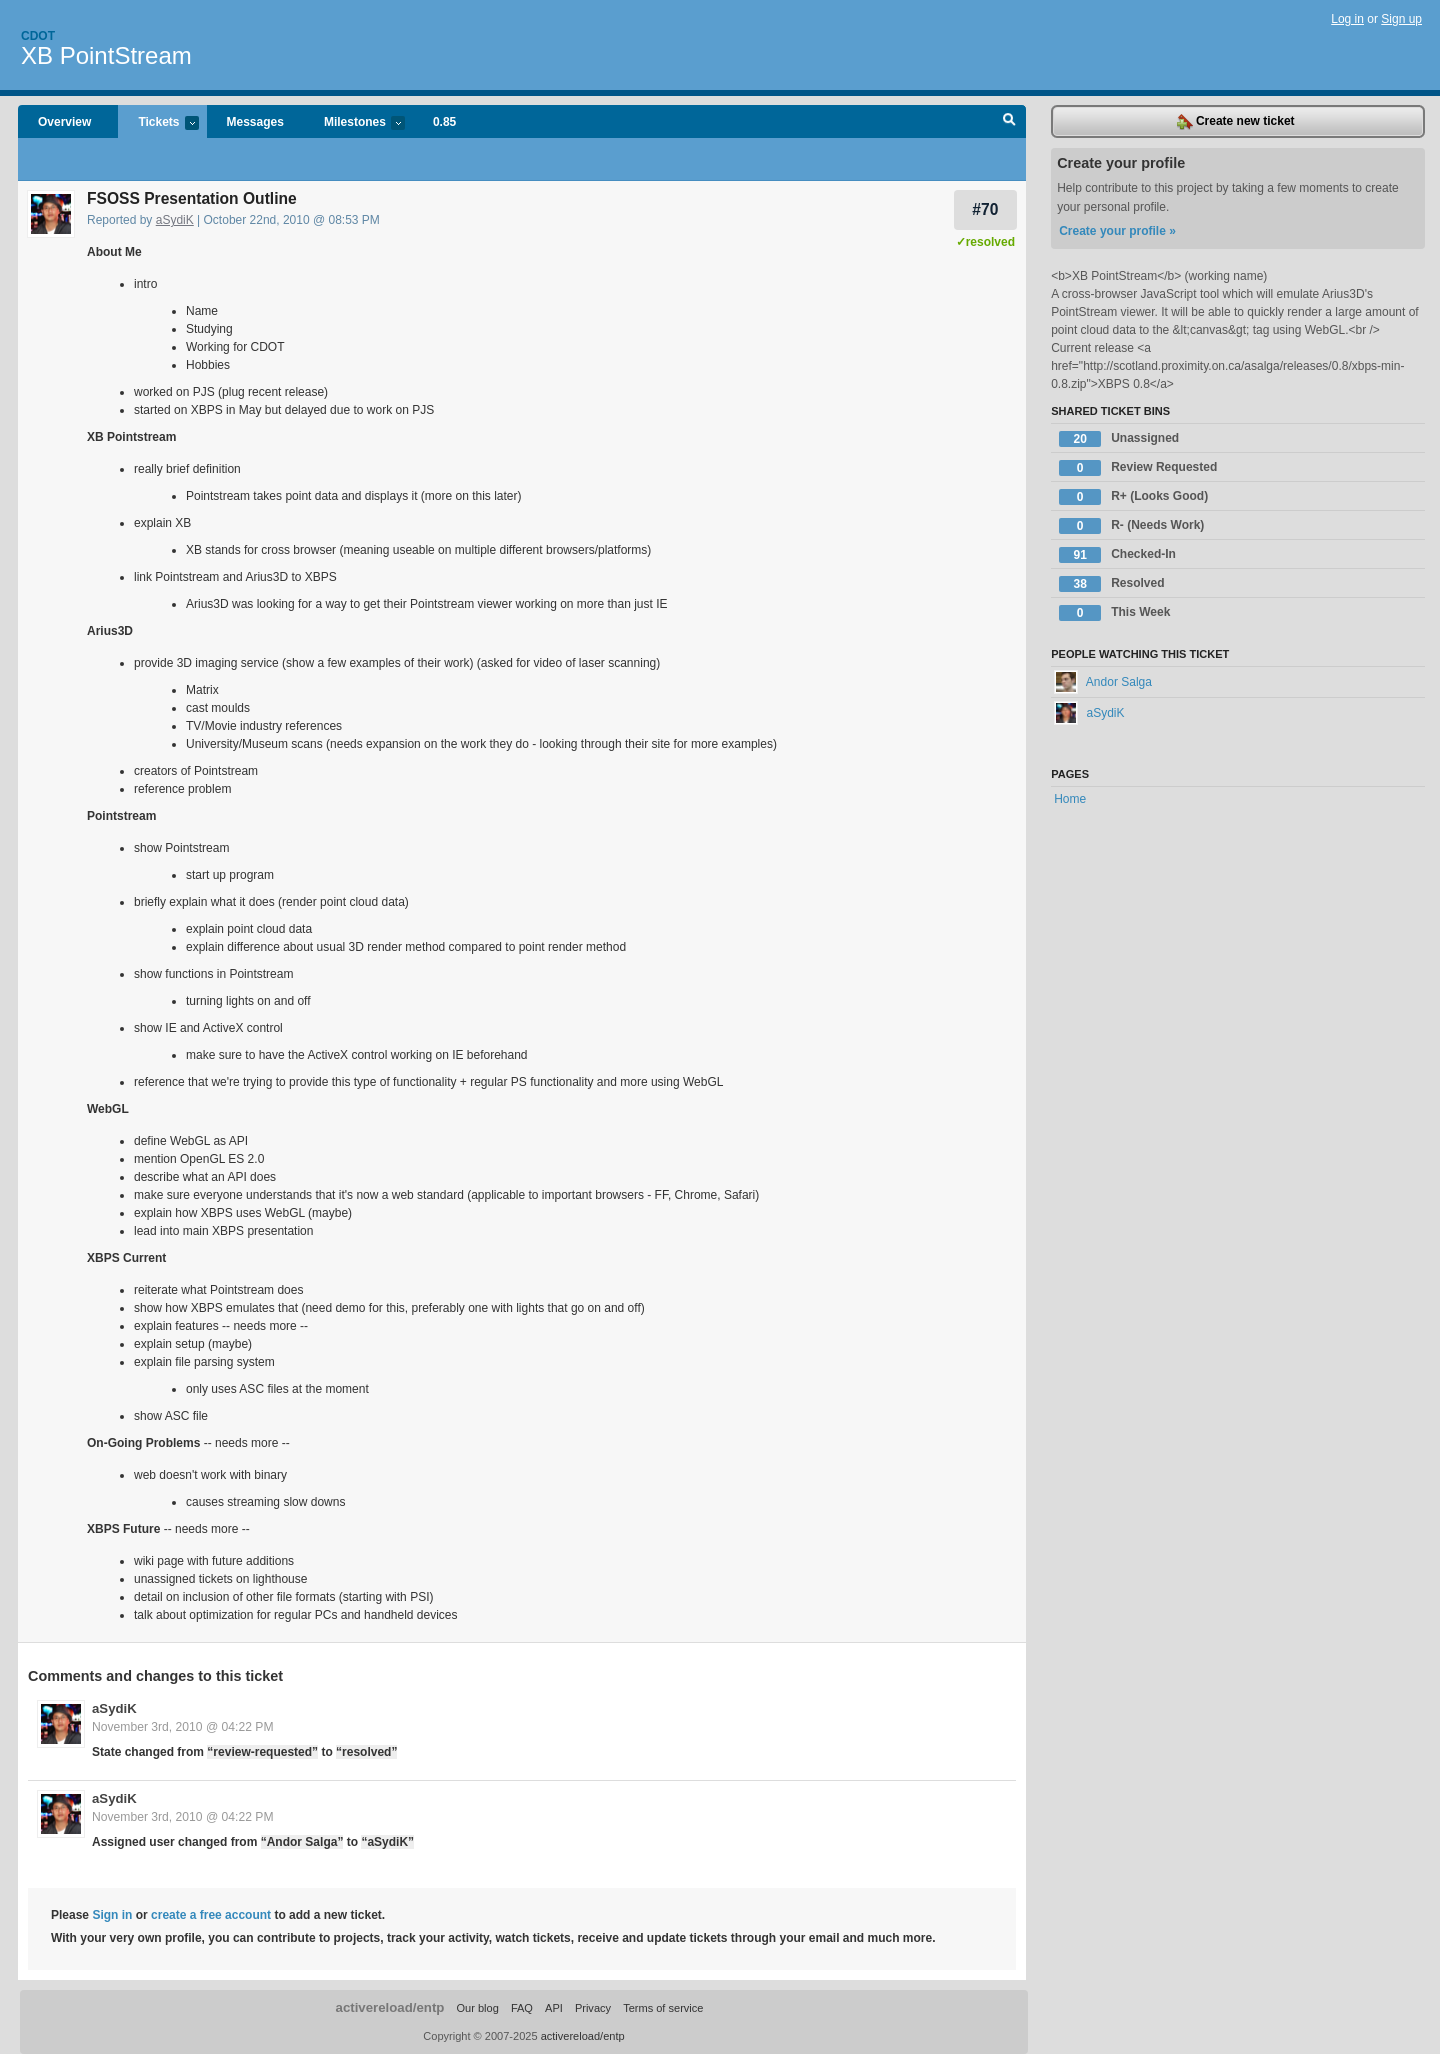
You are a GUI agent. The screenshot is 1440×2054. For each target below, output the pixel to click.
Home (1070, 799)
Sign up (1401, 19)
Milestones (354, 123)
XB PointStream (106, 55)
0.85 (444, 122)
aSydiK (175, 220)
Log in (1347, 19)
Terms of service (663, 2008)
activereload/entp (390, 2007)
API (554, 2008)
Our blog (477, 2008)
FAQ (522, 2008)
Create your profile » (1117, 231)
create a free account (211, 1915)
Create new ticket (1236, 122)
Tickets (158, 123)
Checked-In (1117, 555)
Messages (255, 122)
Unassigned (1119, 439)
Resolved (1111, 584)
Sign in (112, 1915)
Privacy (593, 2008)
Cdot (38, 36)
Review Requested (1138, 468)
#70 (985, 209)
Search (1009, 122)
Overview (64, 122)
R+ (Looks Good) (1133, 497)
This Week (1114, 613)
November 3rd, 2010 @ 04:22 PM (182, 1727)
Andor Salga (1103, 682)
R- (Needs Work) (1131, 526)
